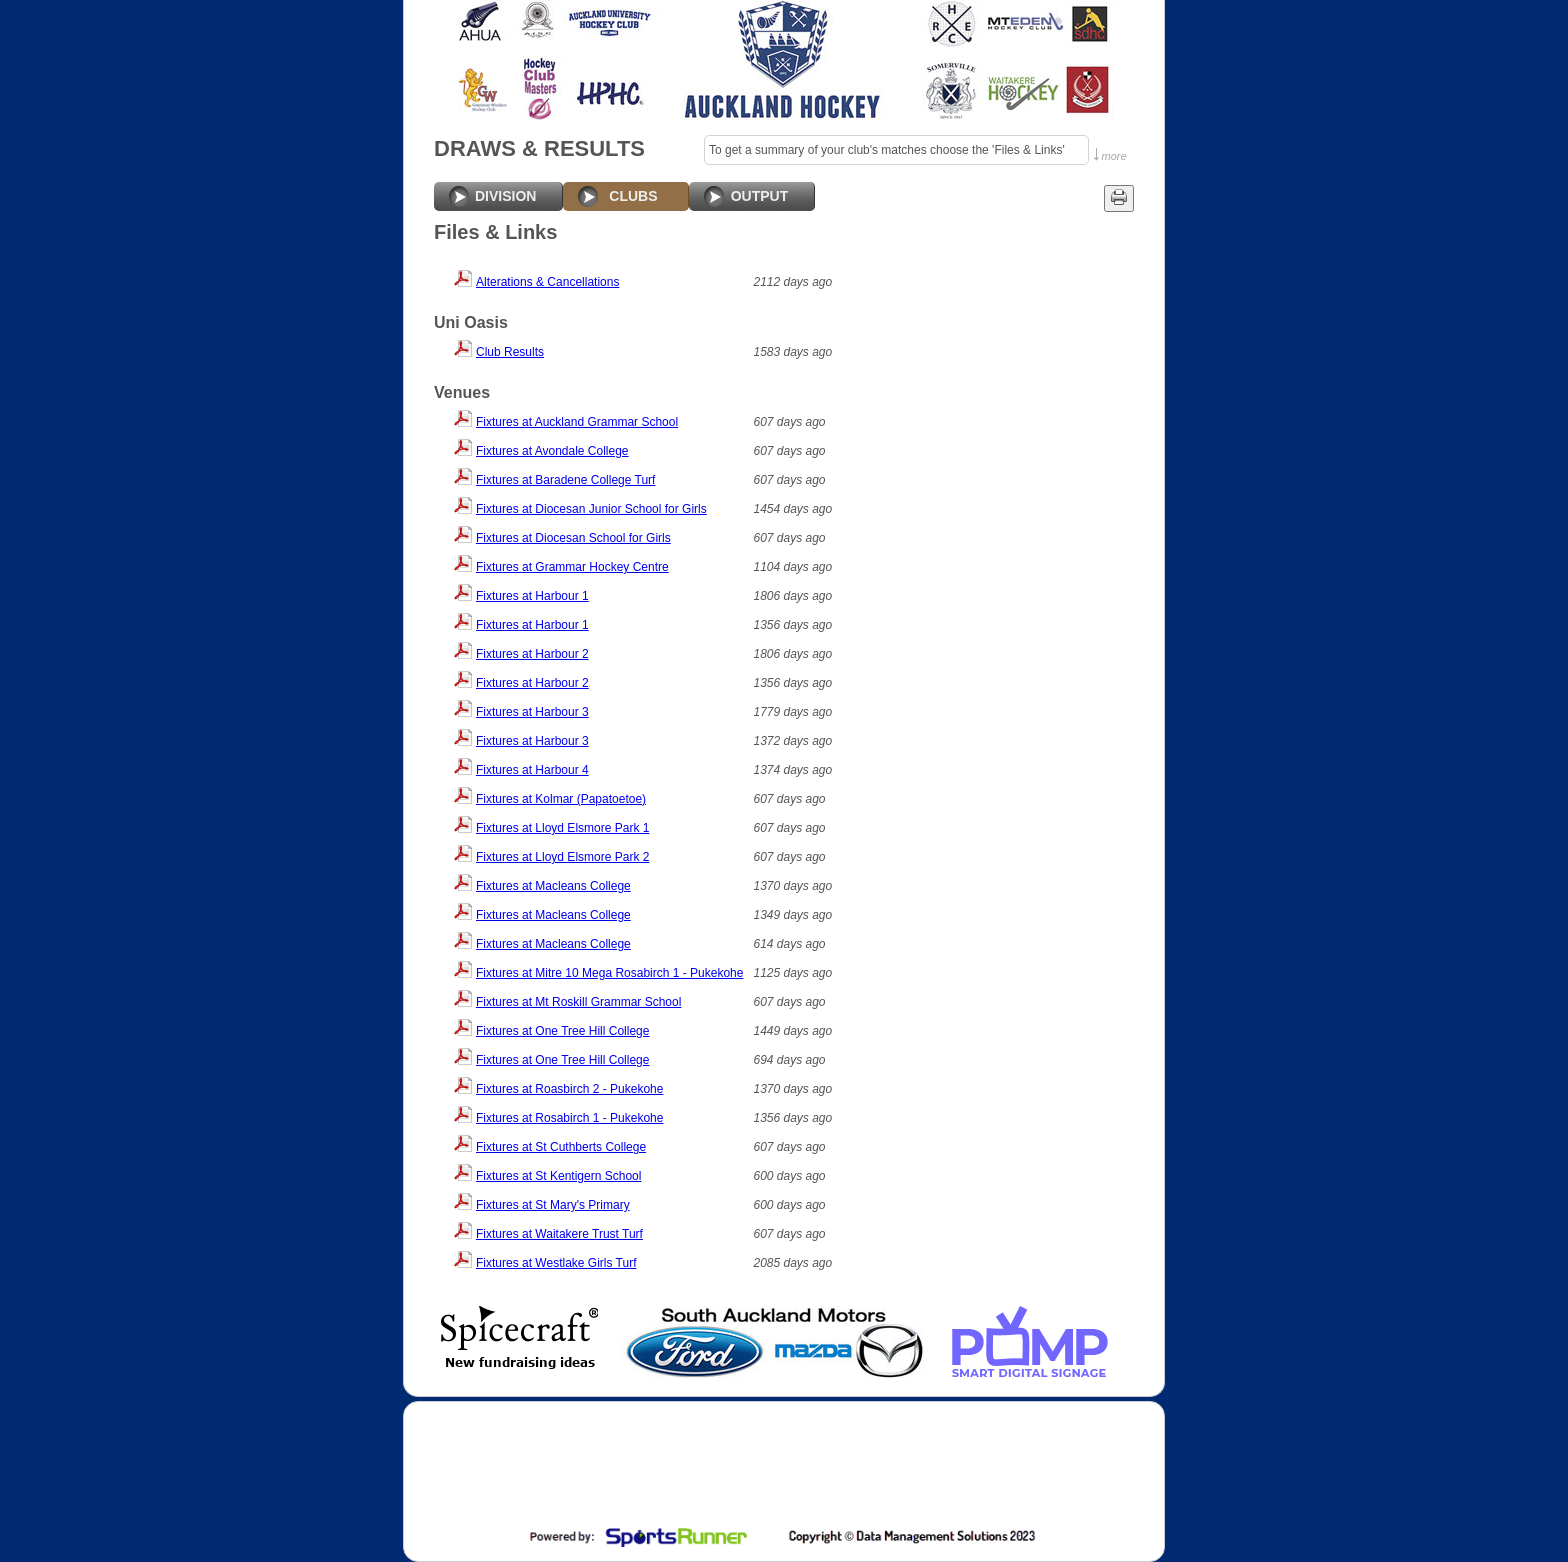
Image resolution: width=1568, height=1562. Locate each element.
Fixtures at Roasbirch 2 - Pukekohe (569, 1089)
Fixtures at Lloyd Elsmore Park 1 (562, 828)
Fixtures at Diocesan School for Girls (573, 538)
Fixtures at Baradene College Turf (565, 480)
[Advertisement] (782, 1467)
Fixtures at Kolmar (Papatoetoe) (561, 799)
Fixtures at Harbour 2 (532, 654)
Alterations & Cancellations (547, 282)
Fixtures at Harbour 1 (532, 596)
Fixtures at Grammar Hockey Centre (572, 567)
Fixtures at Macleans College (553, 886)
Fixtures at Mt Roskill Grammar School (578, 1002)
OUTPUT (760, 196)
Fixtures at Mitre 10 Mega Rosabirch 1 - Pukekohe (609, 973)
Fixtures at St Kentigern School (558, 1176)
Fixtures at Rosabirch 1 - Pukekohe (569, 1118)
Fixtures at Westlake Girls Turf (556, 1263)
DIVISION (505, 196)
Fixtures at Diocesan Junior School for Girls (591, 509)
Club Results (510, 352)
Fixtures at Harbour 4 (532, 770)
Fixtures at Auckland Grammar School (577, 422)
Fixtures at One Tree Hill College (562, 1031)
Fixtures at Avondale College (552, 451)
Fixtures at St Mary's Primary (553, 1205)
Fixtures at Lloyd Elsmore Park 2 (562, 857)
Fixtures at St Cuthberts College (561, 1147)
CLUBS (633, 196)
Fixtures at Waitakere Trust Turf (559, 1234)
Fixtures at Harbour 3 (532, 712)
